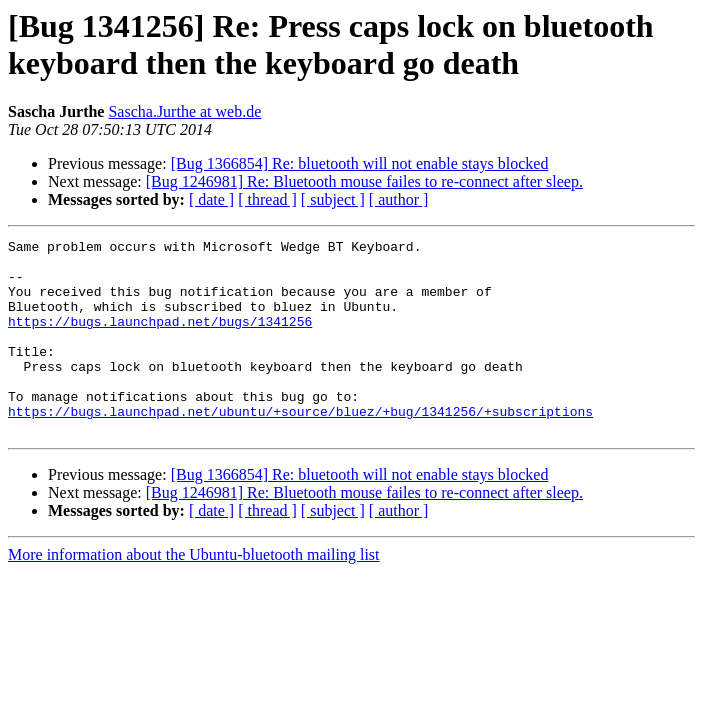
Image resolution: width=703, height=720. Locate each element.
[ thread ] (267, 199)
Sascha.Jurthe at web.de (184, 111)
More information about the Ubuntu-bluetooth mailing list (194, 593)
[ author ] (399, 199)
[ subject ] (333, 199)
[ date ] (211, 199)
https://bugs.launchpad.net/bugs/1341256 (160, 339)
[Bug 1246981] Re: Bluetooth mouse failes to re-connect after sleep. (364, 181)
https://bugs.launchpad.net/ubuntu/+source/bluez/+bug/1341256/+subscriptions (300, 447)
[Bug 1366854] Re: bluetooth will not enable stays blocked (360, 163)
